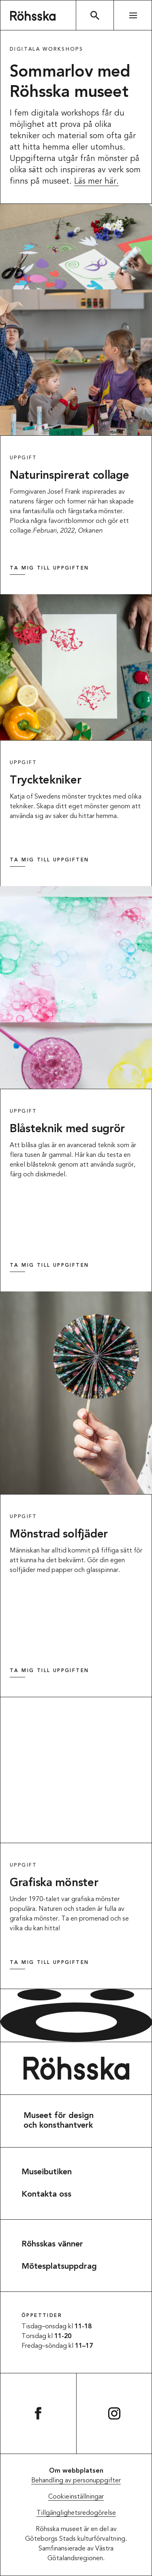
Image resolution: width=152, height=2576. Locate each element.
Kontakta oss (46, 2195)
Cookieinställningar (76, 2497)
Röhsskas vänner (52, 2244)
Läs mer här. (96, 182)
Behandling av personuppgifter (76, 2480)
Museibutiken (46, 2172)
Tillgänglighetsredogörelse (76, 2513)
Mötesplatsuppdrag (59, 2267)
